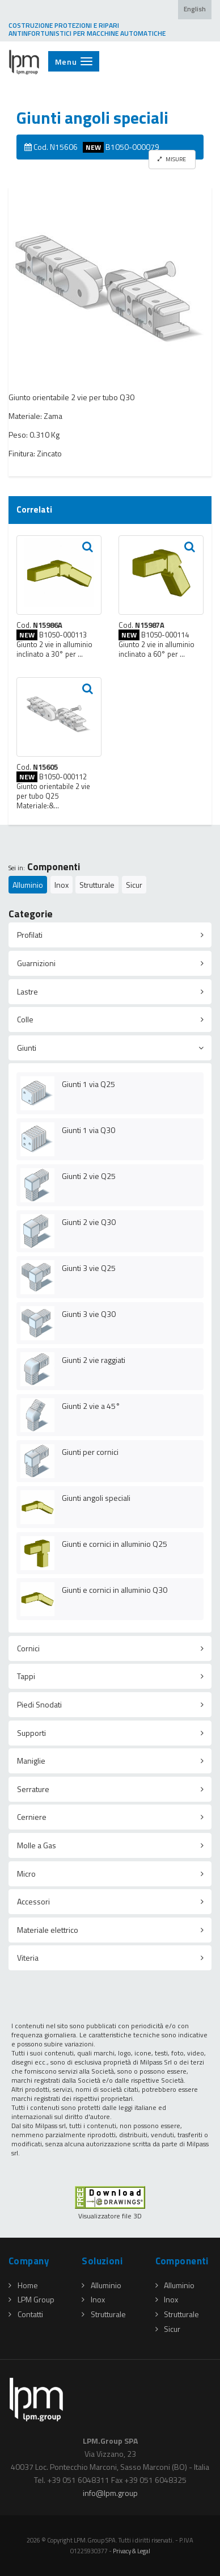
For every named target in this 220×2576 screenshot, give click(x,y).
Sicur (134, 885)
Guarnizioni (36, 963)
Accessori (33, 1901)
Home (23, 2285)
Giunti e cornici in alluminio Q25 (114, 1544)
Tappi (26, 1676)
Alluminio (27, 885)
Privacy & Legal (131, 2551)
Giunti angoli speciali (96, 1498)
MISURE (172, 158)
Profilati (30, 935)
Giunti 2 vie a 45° (91, 1406)
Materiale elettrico (47, 1930)
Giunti (26, 1048)
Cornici (28, 1648)
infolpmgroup (110, 2493)
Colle (25, 1019)
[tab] (110, 934)
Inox (61, 885)
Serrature (33, 1789)
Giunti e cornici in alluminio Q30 (114, 1590)
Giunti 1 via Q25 (88, 1084)
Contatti (26, 2314)
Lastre (27, 991)
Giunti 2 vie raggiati (93, 1360)
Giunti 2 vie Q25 (89, 1176)
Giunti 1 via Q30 (88, 1130)
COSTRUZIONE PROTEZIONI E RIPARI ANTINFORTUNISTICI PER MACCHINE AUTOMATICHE (87, 29)
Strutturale (97, 885)
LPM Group (31, 2299)
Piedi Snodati (39, 1704)
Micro (26, 1873)
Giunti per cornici (90, 1452)
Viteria (28, 1958)
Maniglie (31, 1761)
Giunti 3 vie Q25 (89, 1268)
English (195, 9)
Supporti (31, 1733)
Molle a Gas (36, 1845)
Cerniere (31, 1817)
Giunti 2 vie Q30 (89, 1222)
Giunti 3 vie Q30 (89, 1314)
